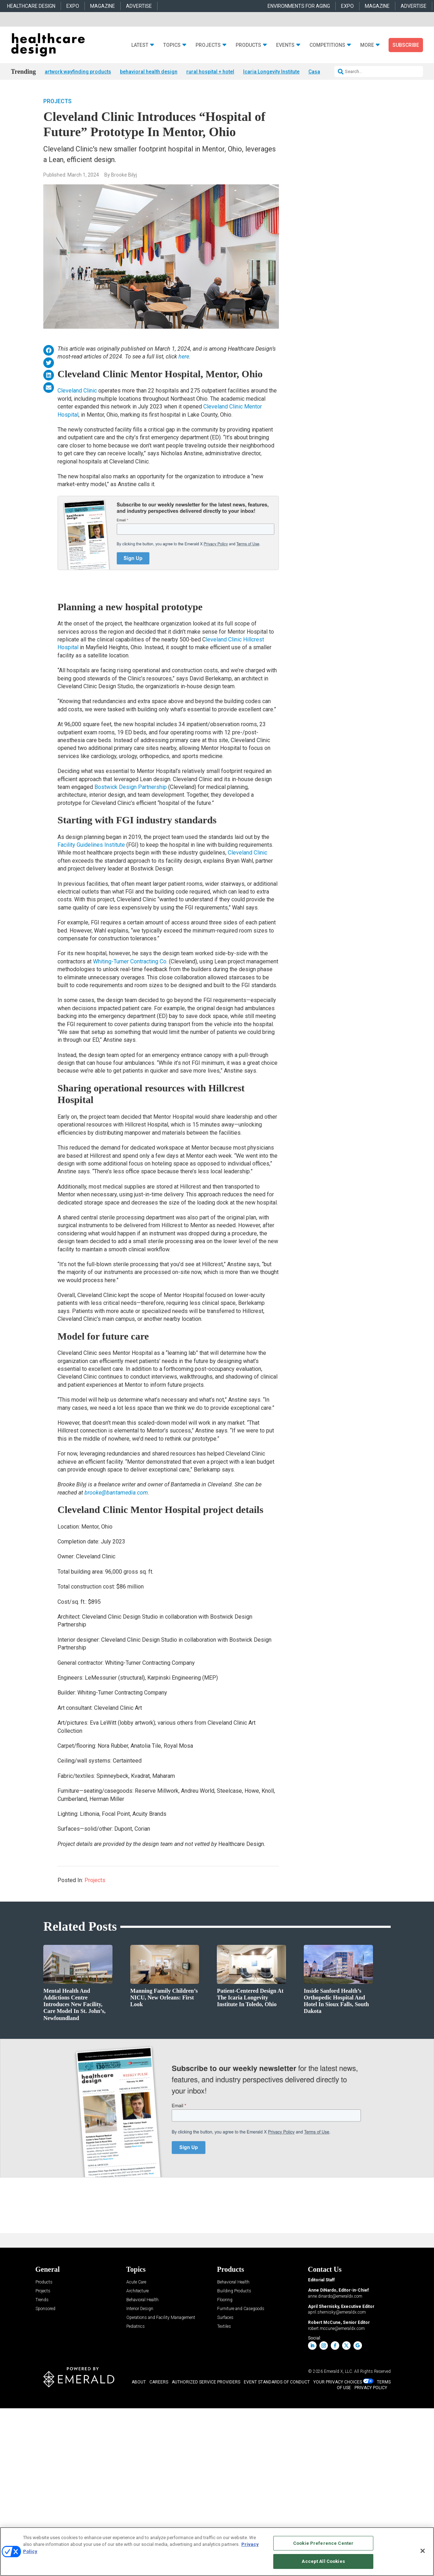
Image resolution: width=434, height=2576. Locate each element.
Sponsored (45, 2309)
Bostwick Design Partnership (130, 787)
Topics (172, 45)
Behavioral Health (142, 2300)
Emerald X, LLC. (338, 2371)
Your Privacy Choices (337, 2382)
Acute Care (136, 2282)
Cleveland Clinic (77, 390)
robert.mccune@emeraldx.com (336, 2328)
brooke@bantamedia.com (116, 1492)
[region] (217, 2551)
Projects (208, 45)
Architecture (137, 2291)
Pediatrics (135, 2326)
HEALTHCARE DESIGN (31, 6)
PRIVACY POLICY (371, 2387)
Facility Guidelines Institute (91, 844)
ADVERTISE (139, 6)
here (183, 356)
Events (285, 45)
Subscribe (405, 45)
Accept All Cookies (323, 2561)
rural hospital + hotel (210, 71)
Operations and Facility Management (160, 2317)
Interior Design (139, 2309)
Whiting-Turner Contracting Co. (130, 961)
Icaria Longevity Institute (271, 71)
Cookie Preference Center (323, 2543)
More (367, 45)
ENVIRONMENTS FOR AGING (299, 6)
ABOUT (139, 2382)
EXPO (72, 6)
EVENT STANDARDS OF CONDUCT (277, 2382)
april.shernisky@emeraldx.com (337, 2312)
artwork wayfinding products (78, 71)
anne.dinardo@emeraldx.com (335, 2296)
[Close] (422, 2551)
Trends (42, 2300)
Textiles (224, 2326)
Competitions (327, 45)
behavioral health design (148, 71)
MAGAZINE (102, 6)
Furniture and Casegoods (240, 2309)
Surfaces (225, 2317)
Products (248, 45)
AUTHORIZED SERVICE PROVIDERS (206, 2382)
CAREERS (158, 2382)
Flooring (224, 2300)
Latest (139, 45)
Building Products (234, 2291)
